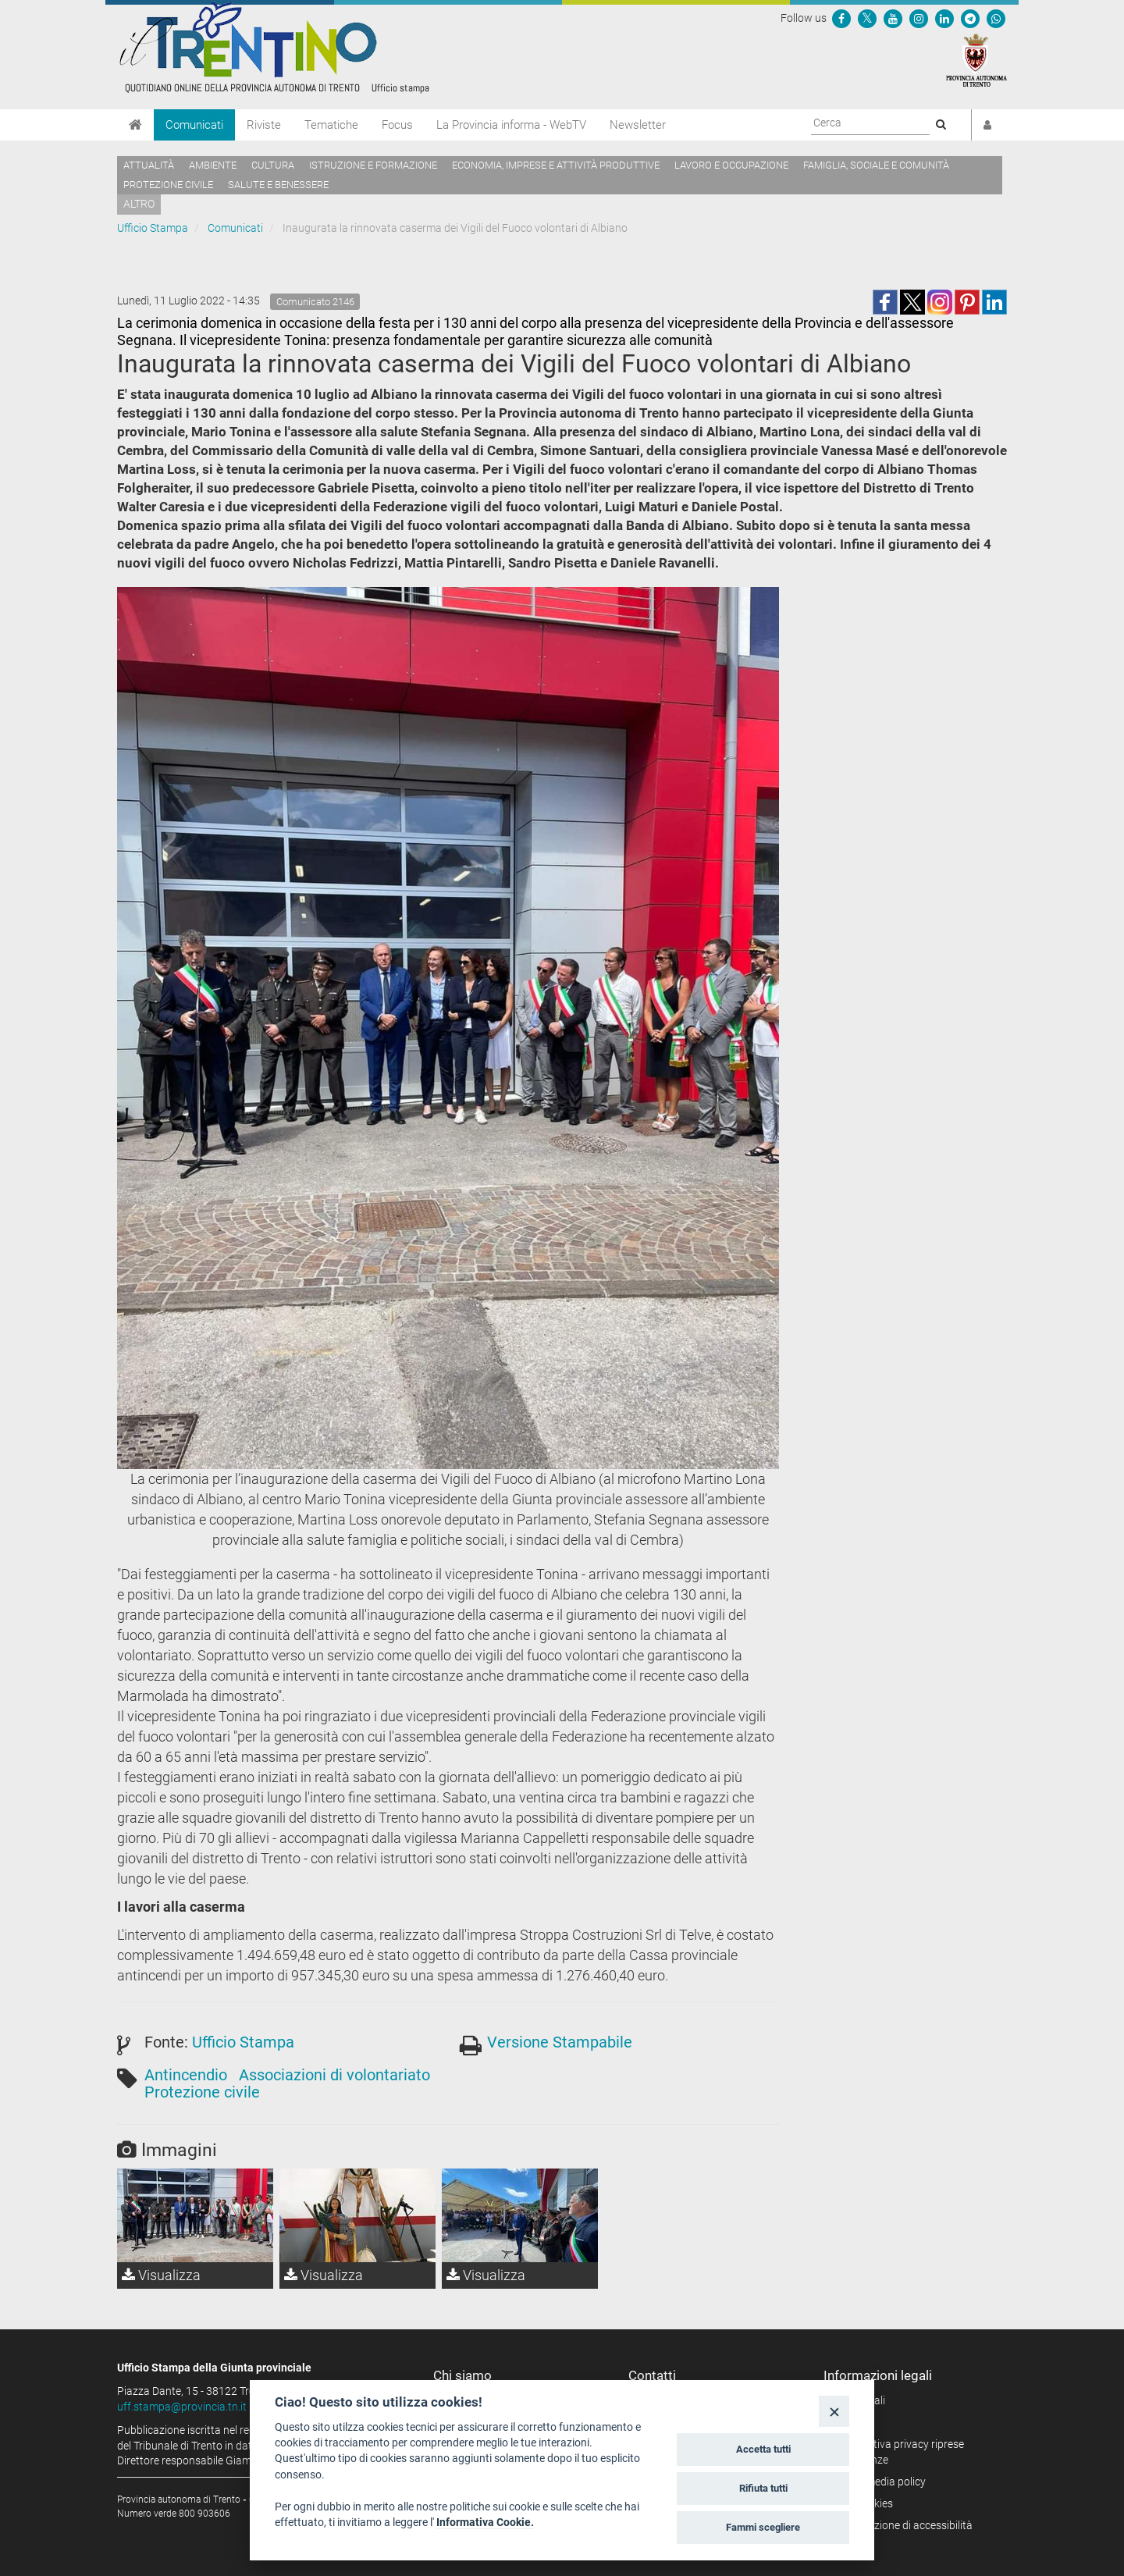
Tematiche (331, 125)
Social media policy (880, 2481)
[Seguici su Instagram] (919, 18)
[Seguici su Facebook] (841, 18)
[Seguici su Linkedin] (944, 18)
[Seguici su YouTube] (893, 18)
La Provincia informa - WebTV (511, 125)
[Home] (135, 125)
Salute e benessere (278, 184)
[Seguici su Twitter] (867, 18)
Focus (397, 125)
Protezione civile (168, 184)
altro (139, 203)
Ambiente (213, 165)
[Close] (834, 2411)
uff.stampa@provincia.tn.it (182, 2406)
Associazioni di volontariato (334, 2074)
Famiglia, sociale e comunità (876, 165)
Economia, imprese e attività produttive (556, 165)
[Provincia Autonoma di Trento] (976, 59)
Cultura (272, 165)
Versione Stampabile (559, 2042)
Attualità (148, 165)
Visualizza (161, 2275)
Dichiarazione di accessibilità (903, 2525)
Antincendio (185, 2074)
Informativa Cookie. (485, 2522)
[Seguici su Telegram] (970, 18)
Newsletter (638, 125)
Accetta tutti (763, 2449)
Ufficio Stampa (152, 228)
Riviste (264, 125)
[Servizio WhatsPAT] (996, 18)
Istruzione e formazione (373, 165)
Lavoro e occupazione (731, 165)
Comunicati (194, 125)
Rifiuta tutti (763, 2488)
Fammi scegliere (763, 2527)
